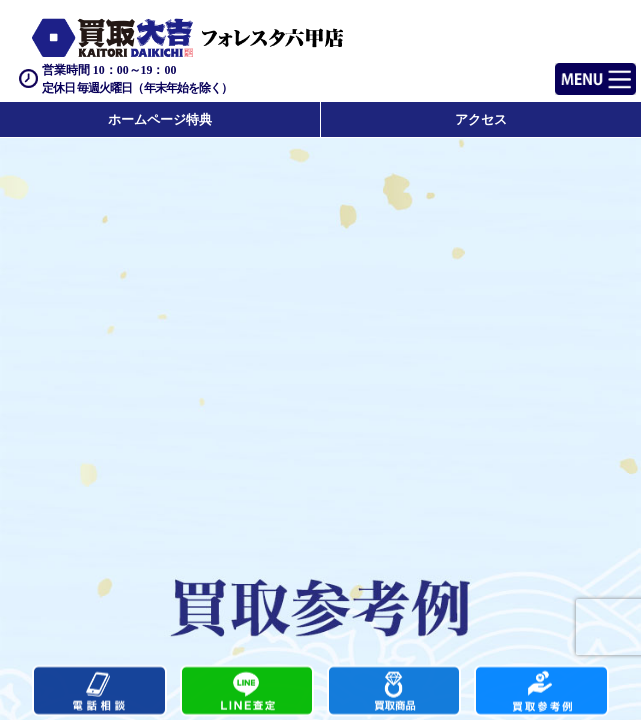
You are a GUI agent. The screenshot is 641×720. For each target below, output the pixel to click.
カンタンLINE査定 (247, 691)
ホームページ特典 (160, 119)
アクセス (481, 119)
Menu (573, 70)
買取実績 (541, 691)
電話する (99, 691)
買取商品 (394, 691)
